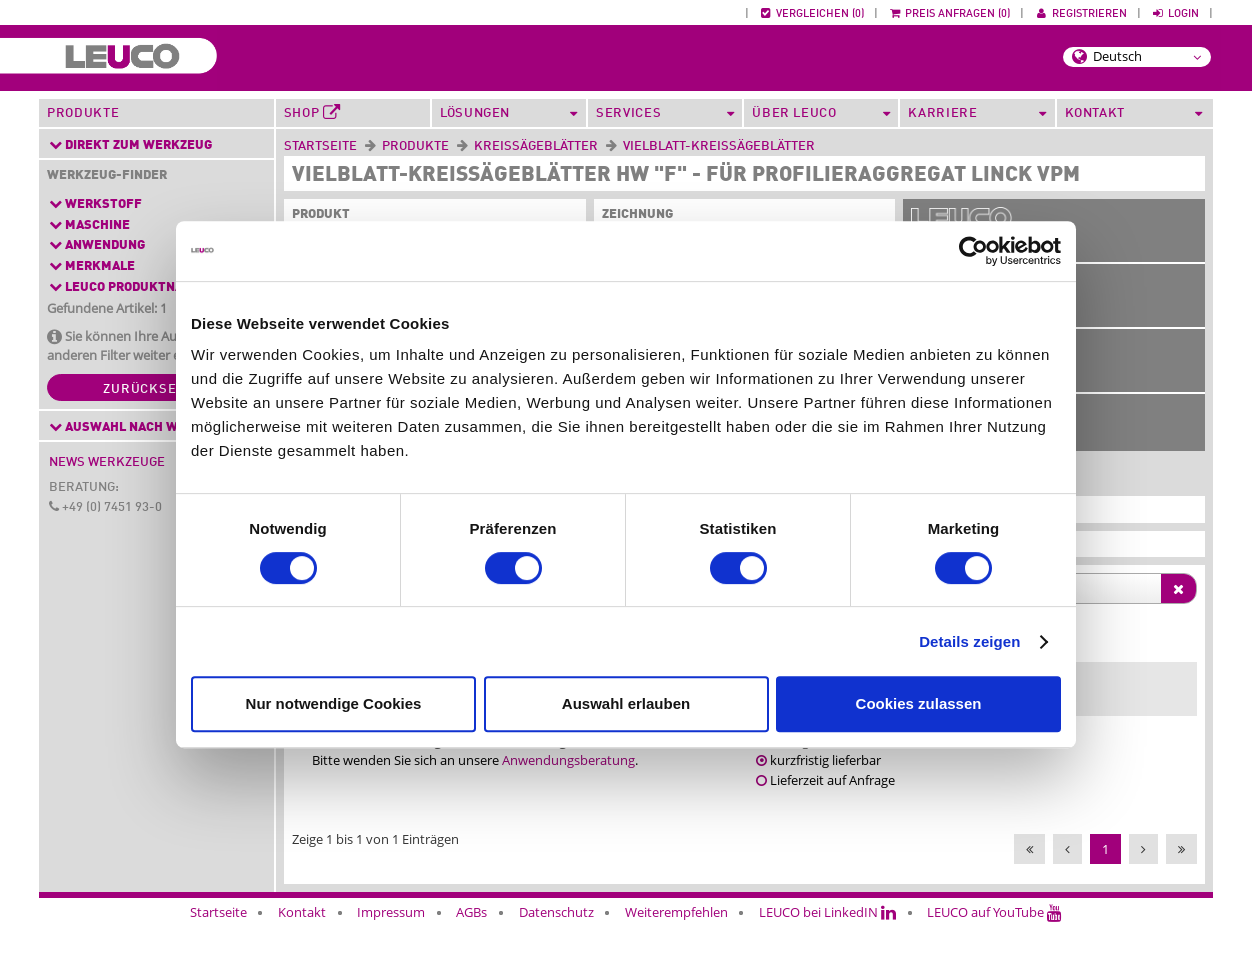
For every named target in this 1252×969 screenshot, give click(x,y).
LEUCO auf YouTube (994, 931)
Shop (312, 113)
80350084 (1155, 697)
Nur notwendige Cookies (334, 703)
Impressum (391, 931)
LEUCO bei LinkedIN (827, 931)
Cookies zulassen (919, 703)
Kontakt (302, 931)
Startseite (320, 146)
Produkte (83, 113)
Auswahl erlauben (626, 703)
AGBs (471, 931)
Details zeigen (969, 641)
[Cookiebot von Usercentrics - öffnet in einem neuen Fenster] (973, 251)
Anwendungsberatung (568, 780)
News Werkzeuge (107, 462)
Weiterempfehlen (676, 931)
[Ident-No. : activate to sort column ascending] (1158, 654)
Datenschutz (556, 931)
